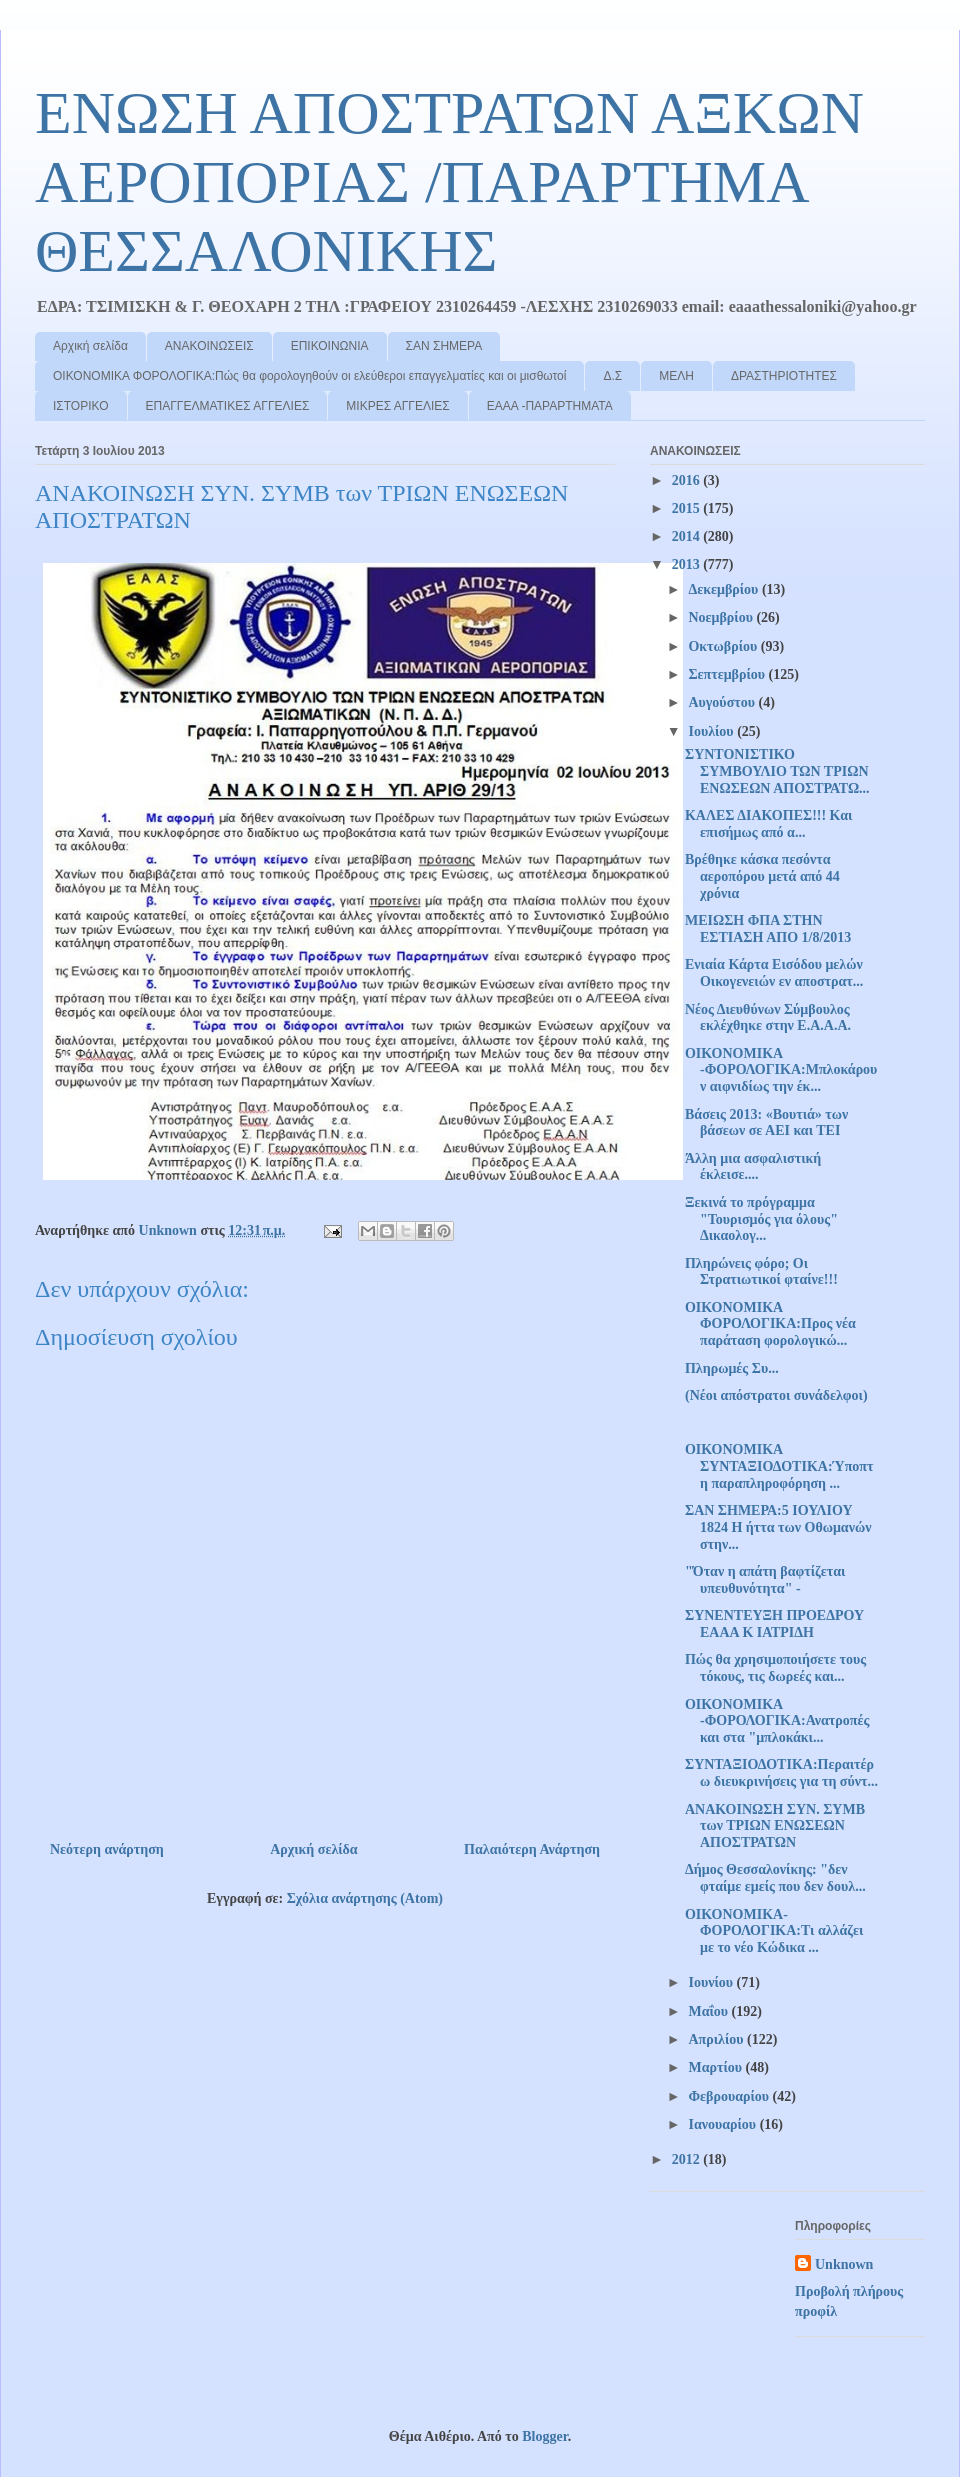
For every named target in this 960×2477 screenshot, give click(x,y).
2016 (688, 480)
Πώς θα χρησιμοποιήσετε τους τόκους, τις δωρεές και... (775, 1668)
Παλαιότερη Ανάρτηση (532, 1849)
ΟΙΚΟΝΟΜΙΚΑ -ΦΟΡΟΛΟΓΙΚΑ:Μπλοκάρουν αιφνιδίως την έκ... (781, 1070)
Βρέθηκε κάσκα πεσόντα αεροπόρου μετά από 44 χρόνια (762, 876)
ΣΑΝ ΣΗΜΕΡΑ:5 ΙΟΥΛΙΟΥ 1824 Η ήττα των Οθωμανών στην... (778, 1527)
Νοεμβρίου (722, 617)
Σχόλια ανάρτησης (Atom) (365, 1898)
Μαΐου (709, 2011)
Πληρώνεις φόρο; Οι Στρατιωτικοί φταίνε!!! (761, 1272)
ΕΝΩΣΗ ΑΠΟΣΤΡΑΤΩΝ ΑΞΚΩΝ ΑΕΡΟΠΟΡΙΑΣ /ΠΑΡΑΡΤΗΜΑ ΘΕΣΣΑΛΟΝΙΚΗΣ (449, 182)
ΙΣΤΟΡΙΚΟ (81, 406)
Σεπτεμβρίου (728, 674)
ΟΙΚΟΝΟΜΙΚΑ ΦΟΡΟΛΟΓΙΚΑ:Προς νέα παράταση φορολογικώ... (770, 1324)
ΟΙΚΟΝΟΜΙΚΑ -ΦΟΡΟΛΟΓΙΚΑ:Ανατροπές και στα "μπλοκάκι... (777, 1721)
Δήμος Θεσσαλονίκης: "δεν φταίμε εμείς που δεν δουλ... (775, 1878)
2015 (688, 508)
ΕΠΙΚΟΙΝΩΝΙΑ (330, 346)
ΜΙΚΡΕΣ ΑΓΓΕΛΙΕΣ (397, 406)
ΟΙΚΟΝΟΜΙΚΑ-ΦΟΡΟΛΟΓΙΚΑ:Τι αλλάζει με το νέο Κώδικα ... (774, 1931)
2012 (688, 2159)
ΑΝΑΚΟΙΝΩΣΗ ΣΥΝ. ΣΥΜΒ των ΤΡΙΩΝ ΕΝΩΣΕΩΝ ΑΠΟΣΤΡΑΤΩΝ (775, 1826)
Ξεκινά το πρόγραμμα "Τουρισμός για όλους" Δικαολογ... (761, 1219)
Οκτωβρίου (724, 646)
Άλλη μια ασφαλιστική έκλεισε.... (753, 1167)
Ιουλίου (712, 731)
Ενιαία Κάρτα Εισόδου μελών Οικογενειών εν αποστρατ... (774, 973)
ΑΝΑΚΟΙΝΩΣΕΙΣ (209, 346)
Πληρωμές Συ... (732, 1368)
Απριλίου (717, 2039)
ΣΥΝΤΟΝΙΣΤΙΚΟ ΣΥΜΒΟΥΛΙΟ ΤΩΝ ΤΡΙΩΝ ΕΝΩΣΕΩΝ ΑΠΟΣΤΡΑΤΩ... (777, 771)
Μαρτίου (716, 2067)
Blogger (544, 2436)
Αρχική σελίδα (90, 346)
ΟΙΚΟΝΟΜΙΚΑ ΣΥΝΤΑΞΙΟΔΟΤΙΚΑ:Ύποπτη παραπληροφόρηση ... (779, 1466)
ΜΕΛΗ (676, 376)
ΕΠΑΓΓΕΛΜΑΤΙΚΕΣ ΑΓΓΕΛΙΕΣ (228, 406)
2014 (688, 536)
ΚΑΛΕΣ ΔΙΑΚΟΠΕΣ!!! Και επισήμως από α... (768, 824)
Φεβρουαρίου (730, 2096)
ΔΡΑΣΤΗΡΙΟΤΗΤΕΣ (784, 376)
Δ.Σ (612, 376)
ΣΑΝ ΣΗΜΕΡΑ (444, 346)
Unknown (844, 2264)
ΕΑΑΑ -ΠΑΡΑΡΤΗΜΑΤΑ (550, 406)
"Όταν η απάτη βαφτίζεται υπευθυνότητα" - (765, 1580)
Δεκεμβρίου (724, 589)
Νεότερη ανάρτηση (107, 1849)
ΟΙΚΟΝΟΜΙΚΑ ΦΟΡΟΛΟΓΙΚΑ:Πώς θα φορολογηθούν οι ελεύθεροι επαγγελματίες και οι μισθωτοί (309, 376)
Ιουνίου (712, 1982)
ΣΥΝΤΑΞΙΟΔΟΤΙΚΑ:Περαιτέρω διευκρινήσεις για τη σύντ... (781, 1773)
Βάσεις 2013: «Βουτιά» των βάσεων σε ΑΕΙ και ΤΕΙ (766, 1123)
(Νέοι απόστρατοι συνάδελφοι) (776, 1395)
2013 (688, 564)
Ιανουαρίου (723, 2124)
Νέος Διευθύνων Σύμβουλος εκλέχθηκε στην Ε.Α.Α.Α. (768, 1018)
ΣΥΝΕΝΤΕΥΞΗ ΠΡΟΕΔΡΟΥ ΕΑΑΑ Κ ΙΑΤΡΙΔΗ (774, 1624)
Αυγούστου (723, 702)
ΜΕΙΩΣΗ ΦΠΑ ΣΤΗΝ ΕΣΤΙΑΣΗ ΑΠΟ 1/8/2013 (768, 929)
